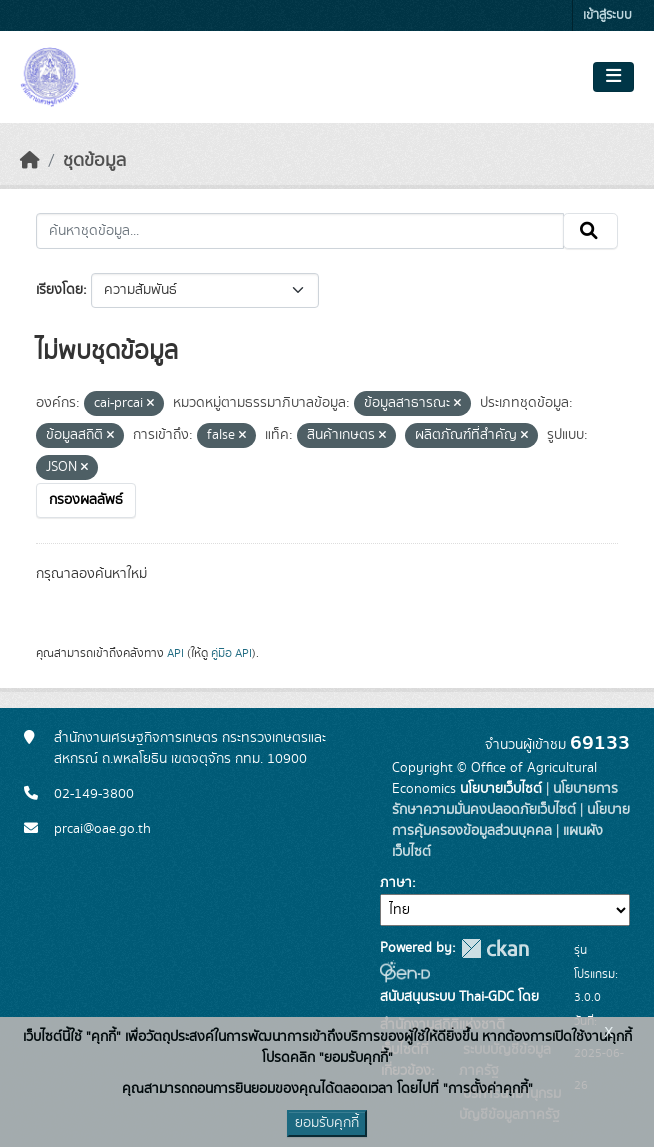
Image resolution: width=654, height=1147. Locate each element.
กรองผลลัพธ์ (86, 500)
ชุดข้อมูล (94, 161)
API (175, 653)
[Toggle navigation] (613, 77)
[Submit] (590, 231)
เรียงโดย (59, 290)
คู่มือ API (231, 653)
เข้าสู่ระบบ (607, 15)
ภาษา (396, 883)
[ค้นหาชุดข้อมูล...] (300, 231)
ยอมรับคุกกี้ (327, 1123)
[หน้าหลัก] (30, 161)
